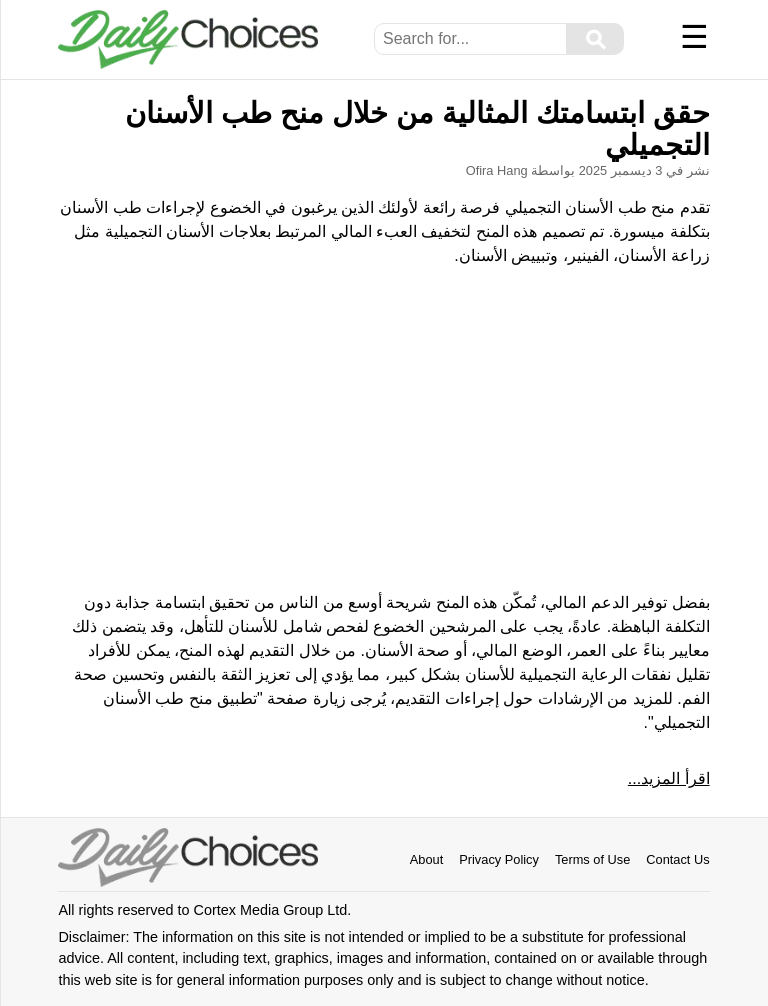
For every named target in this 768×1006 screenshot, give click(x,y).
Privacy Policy (499, 859)
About (426, 859)
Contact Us (677, 859)
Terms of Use (592, 859)
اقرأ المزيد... (669, 778)
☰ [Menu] (694, 37)
